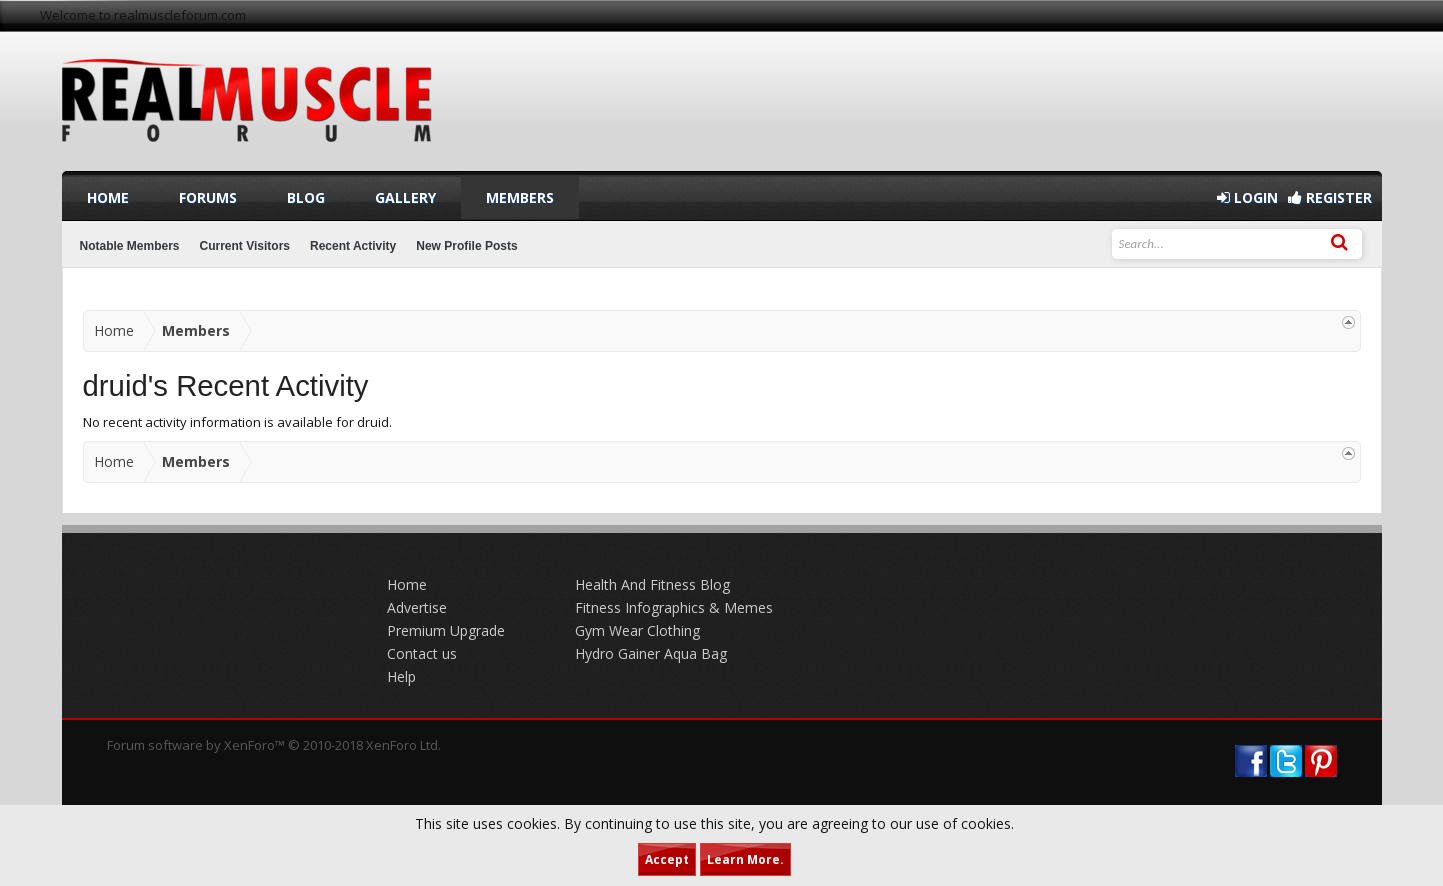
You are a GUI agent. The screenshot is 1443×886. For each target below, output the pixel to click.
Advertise (417, 607)
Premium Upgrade (446, 630)
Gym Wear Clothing (637, 630)
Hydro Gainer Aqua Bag (651, 653)
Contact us (422, 653)
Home (108, 197)
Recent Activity (353, 246)
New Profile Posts (466, 246)
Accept (667, 859)
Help (401, 676)
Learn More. (745, 859)
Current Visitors (245, 246)
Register (1330, 197)
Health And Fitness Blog (652, 584)
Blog (306, 197)
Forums (208, 197)
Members (520, 197)
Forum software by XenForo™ (274, 745)
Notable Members (130, 246)
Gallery (405, 197)
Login (1247, 197)
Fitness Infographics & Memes (674, 607)
